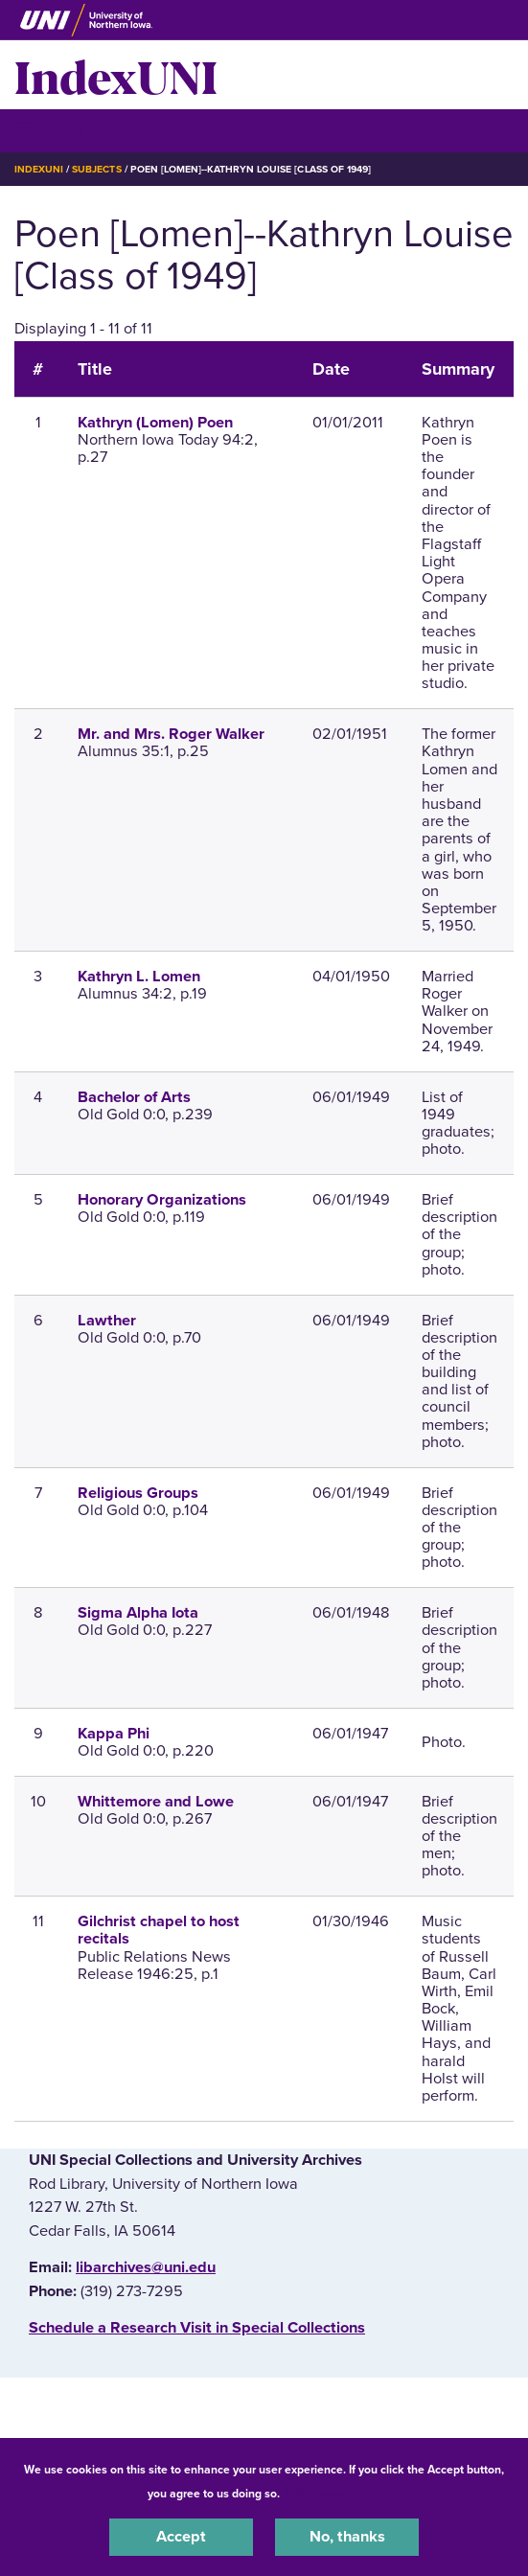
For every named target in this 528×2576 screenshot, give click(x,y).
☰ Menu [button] (48, 130)
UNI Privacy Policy (333, 2493)
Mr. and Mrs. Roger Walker (171, 734)
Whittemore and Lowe (156, 1801)
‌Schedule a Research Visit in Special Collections (197, 2327)
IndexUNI (116, 74)
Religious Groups (138, 1493)
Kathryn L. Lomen (139, 976)
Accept (181, 2536)
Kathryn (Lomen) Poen (155, 422)
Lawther (107, 1320)
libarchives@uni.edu (146, 2267)
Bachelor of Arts (134, 1097)
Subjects (96, 169)
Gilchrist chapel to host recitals (159, 1930)
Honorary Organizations (162, 1199)
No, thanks (347, 2536)
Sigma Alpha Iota (138, 1612)
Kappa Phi (113, 1733)
